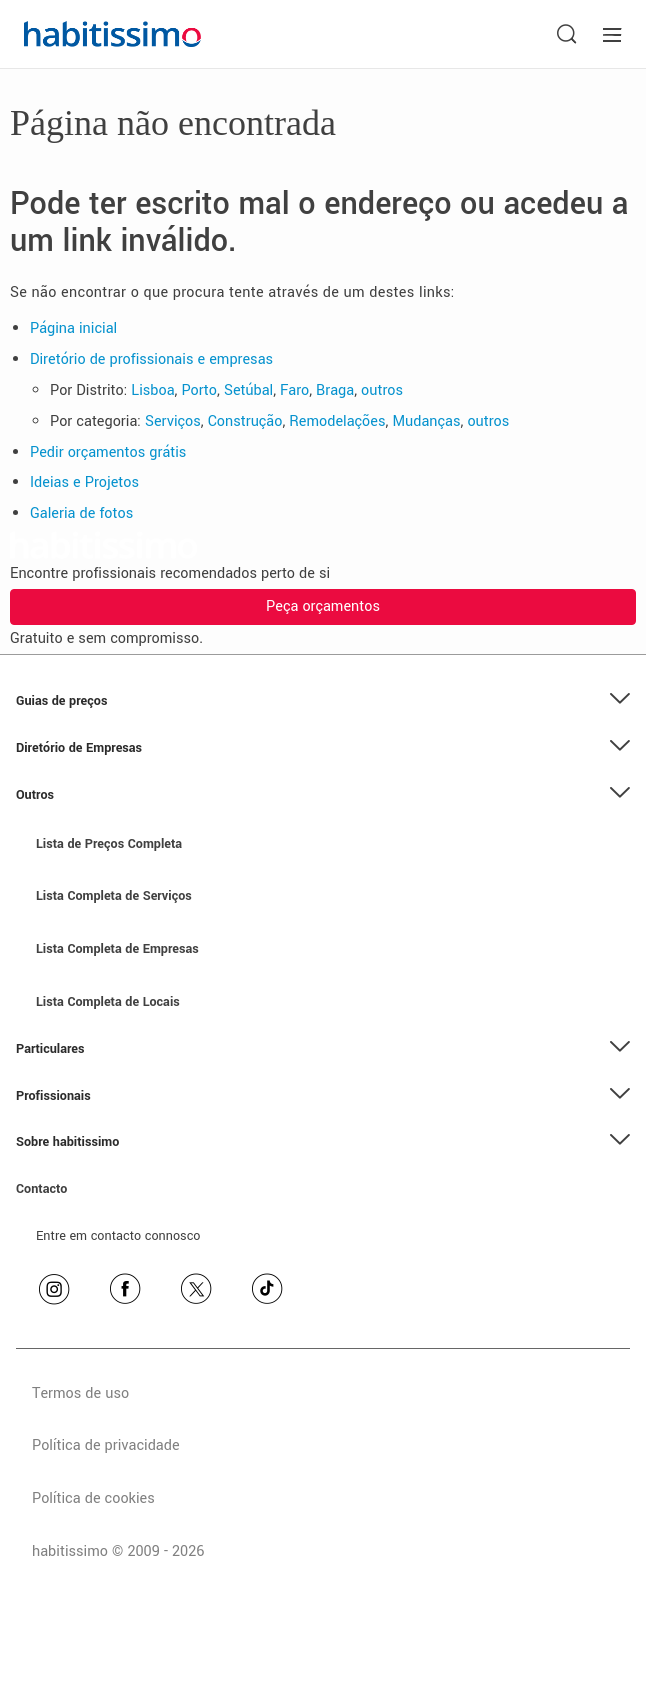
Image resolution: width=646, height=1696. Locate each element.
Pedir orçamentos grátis (108, 452)
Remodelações (337, 421)
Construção (245, 421)
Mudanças (426, 421)
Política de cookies (93, 1498)
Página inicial (73, 328)
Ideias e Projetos (84, 482)
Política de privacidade (106, 1445)
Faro (294, 390)
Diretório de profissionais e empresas (151, 359)
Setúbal (248, 390)
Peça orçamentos (323, 606)
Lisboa (152, 390)
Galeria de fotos (81, 513)
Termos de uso (80, 1393)
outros (382, 390)
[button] (323, 701)
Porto (199, 390)
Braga (335, 390)
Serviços (173, 421)
